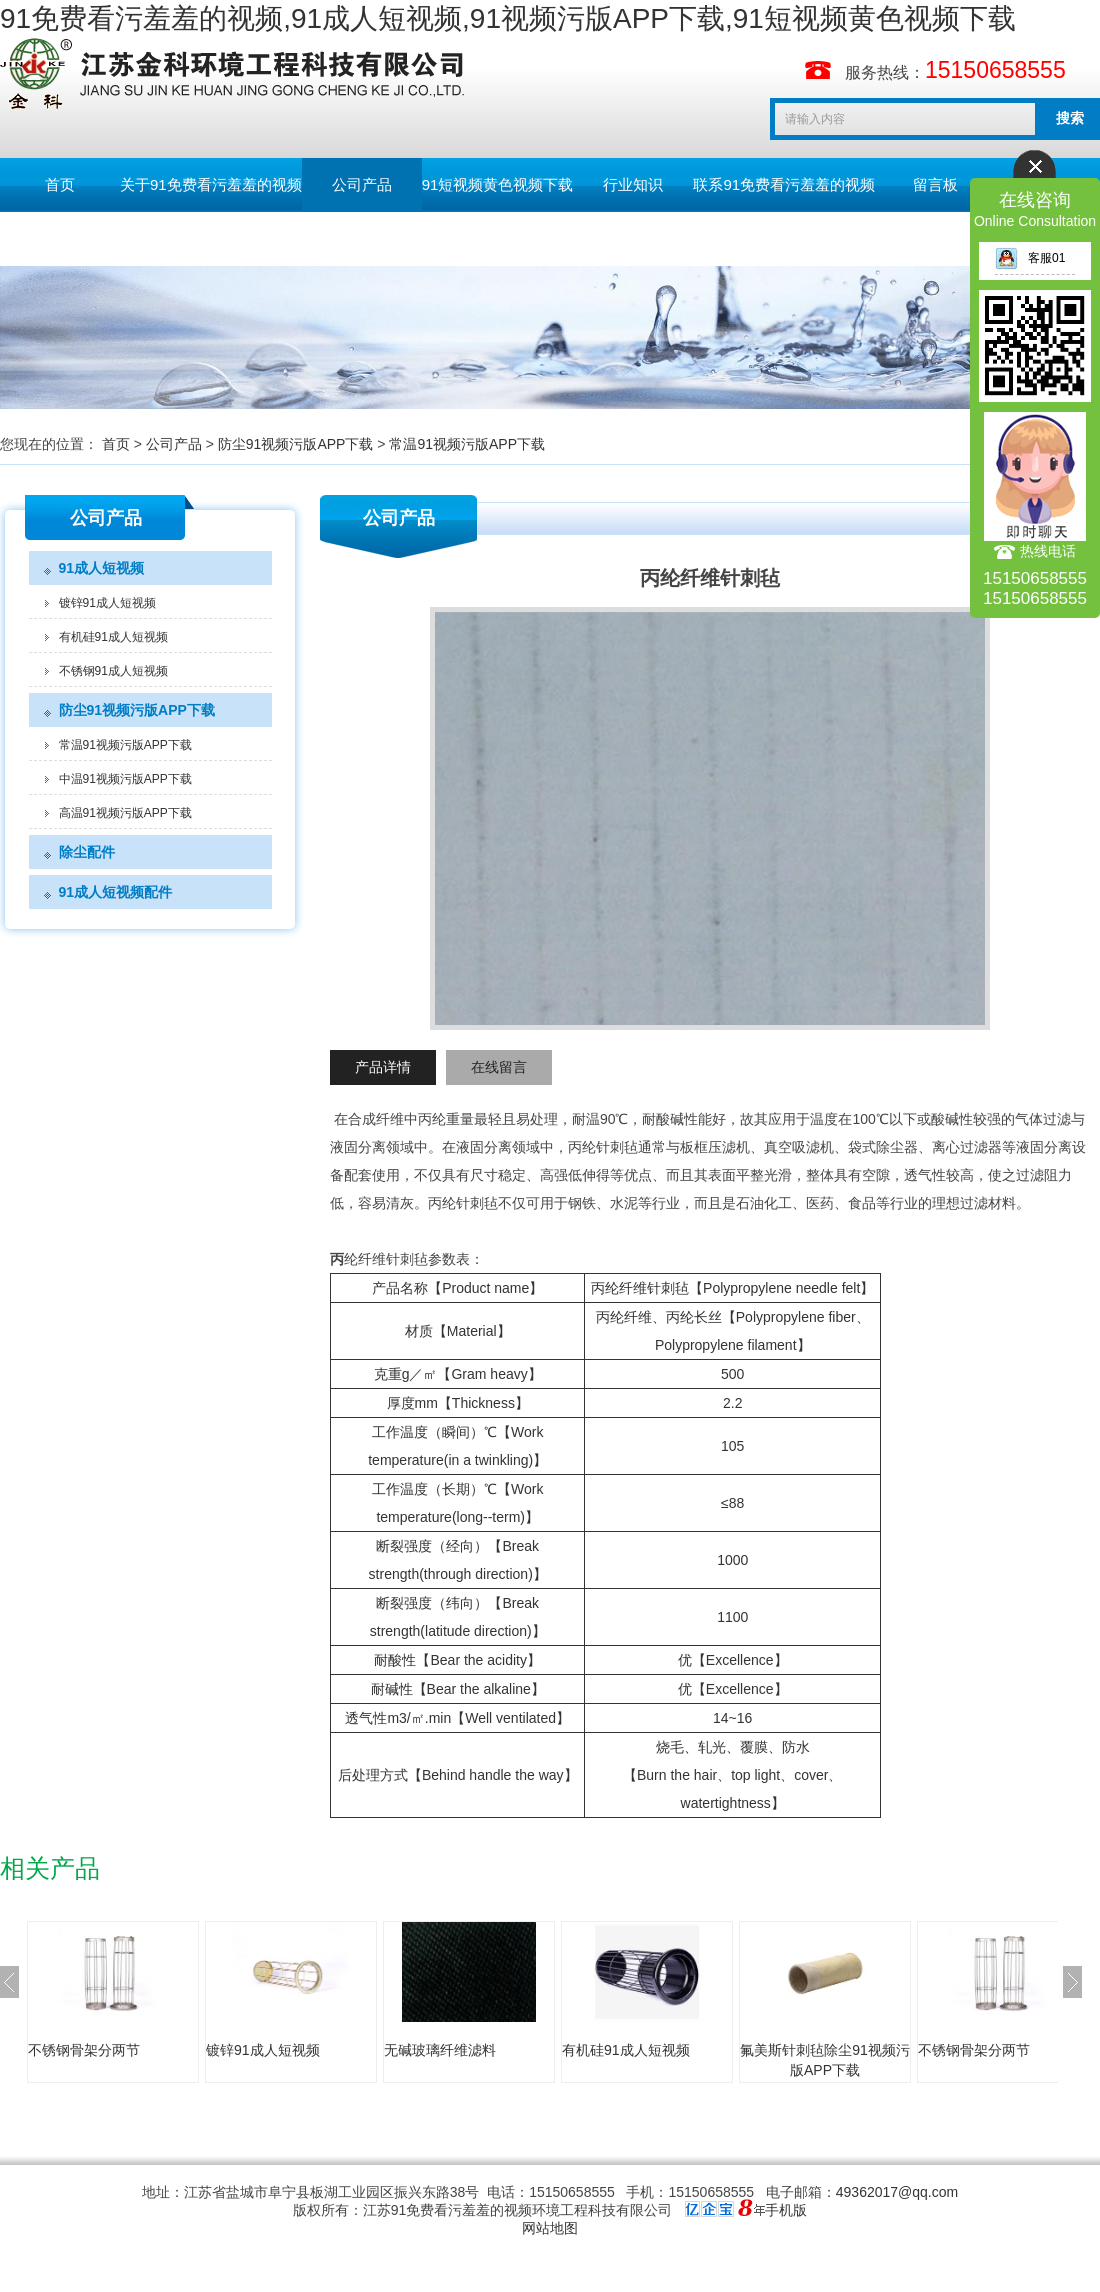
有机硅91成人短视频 (113, 637)
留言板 (935, 184)
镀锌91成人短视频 (107, 603)
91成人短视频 (102, 568)
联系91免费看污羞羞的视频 (784, 184)
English (59, 238)
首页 (60, 184)
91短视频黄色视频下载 (498, 184)
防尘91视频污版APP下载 (296, 444)
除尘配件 (87, 852)
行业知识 (633, 184)
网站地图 (550, 2228)
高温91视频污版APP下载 (125, 813)
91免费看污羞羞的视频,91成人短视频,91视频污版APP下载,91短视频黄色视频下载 (508, 18)
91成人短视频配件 (116, 892)
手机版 (786, 2210)
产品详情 (383, 1067)
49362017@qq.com (897, 2192)
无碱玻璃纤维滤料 (440, 2050)
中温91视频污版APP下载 (125, 779)
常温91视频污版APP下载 (467, 444)
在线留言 (499, 1067)
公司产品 (362, 184)
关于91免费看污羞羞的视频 (211, 184)
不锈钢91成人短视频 (113, 671)
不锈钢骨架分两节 (84, 2050)
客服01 (1030, 258)
